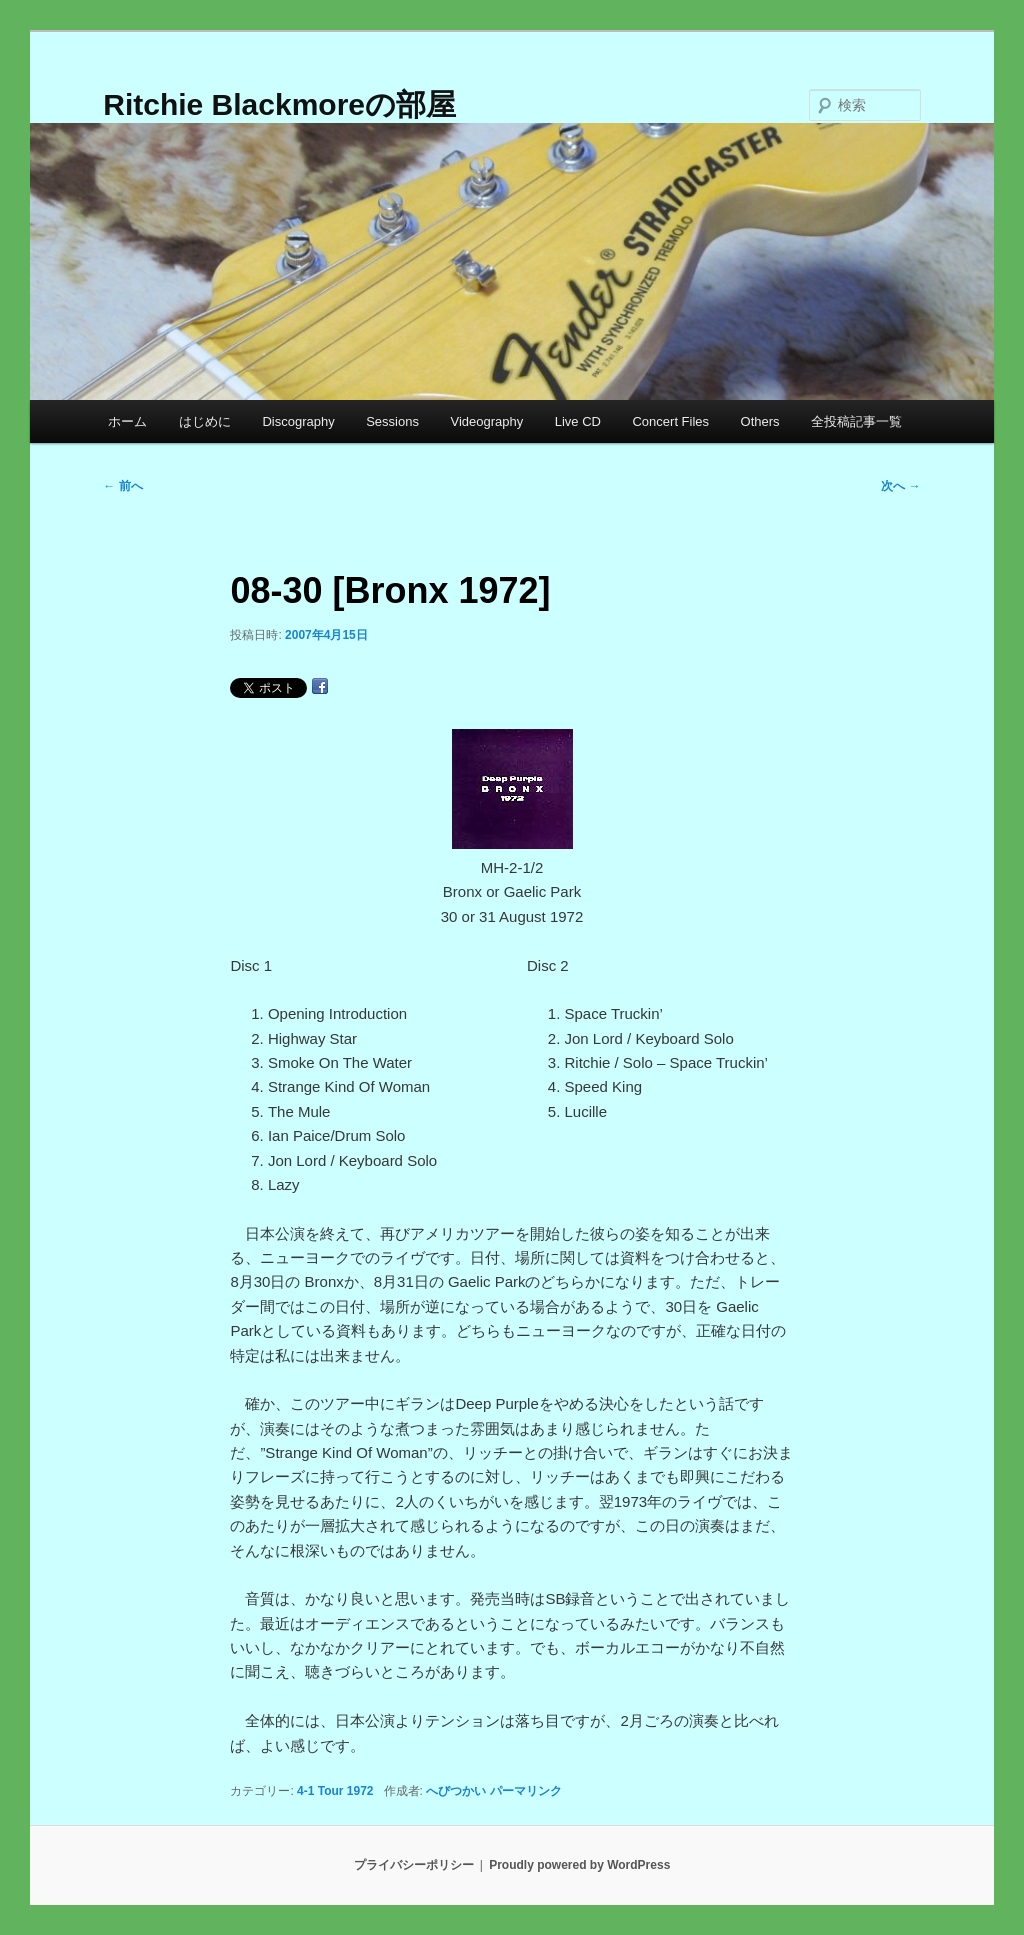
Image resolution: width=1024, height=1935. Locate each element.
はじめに (205, 421)
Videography (486, 421)
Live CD (578, 421)
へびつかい (456, 1791)
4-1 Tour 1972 (335, 1791)
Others (760, 421)
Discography (298, 421)
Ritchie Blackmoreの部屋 (279, 104)
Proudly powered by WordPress (579, 1865)
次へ (900, 486)
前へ (122, 486)
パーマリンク (526, 1791)
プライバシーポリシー (414, 1865)
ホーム (127, 421)
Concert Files (670, 421)
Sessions (392, 421)
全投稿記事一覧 (856, 421)
